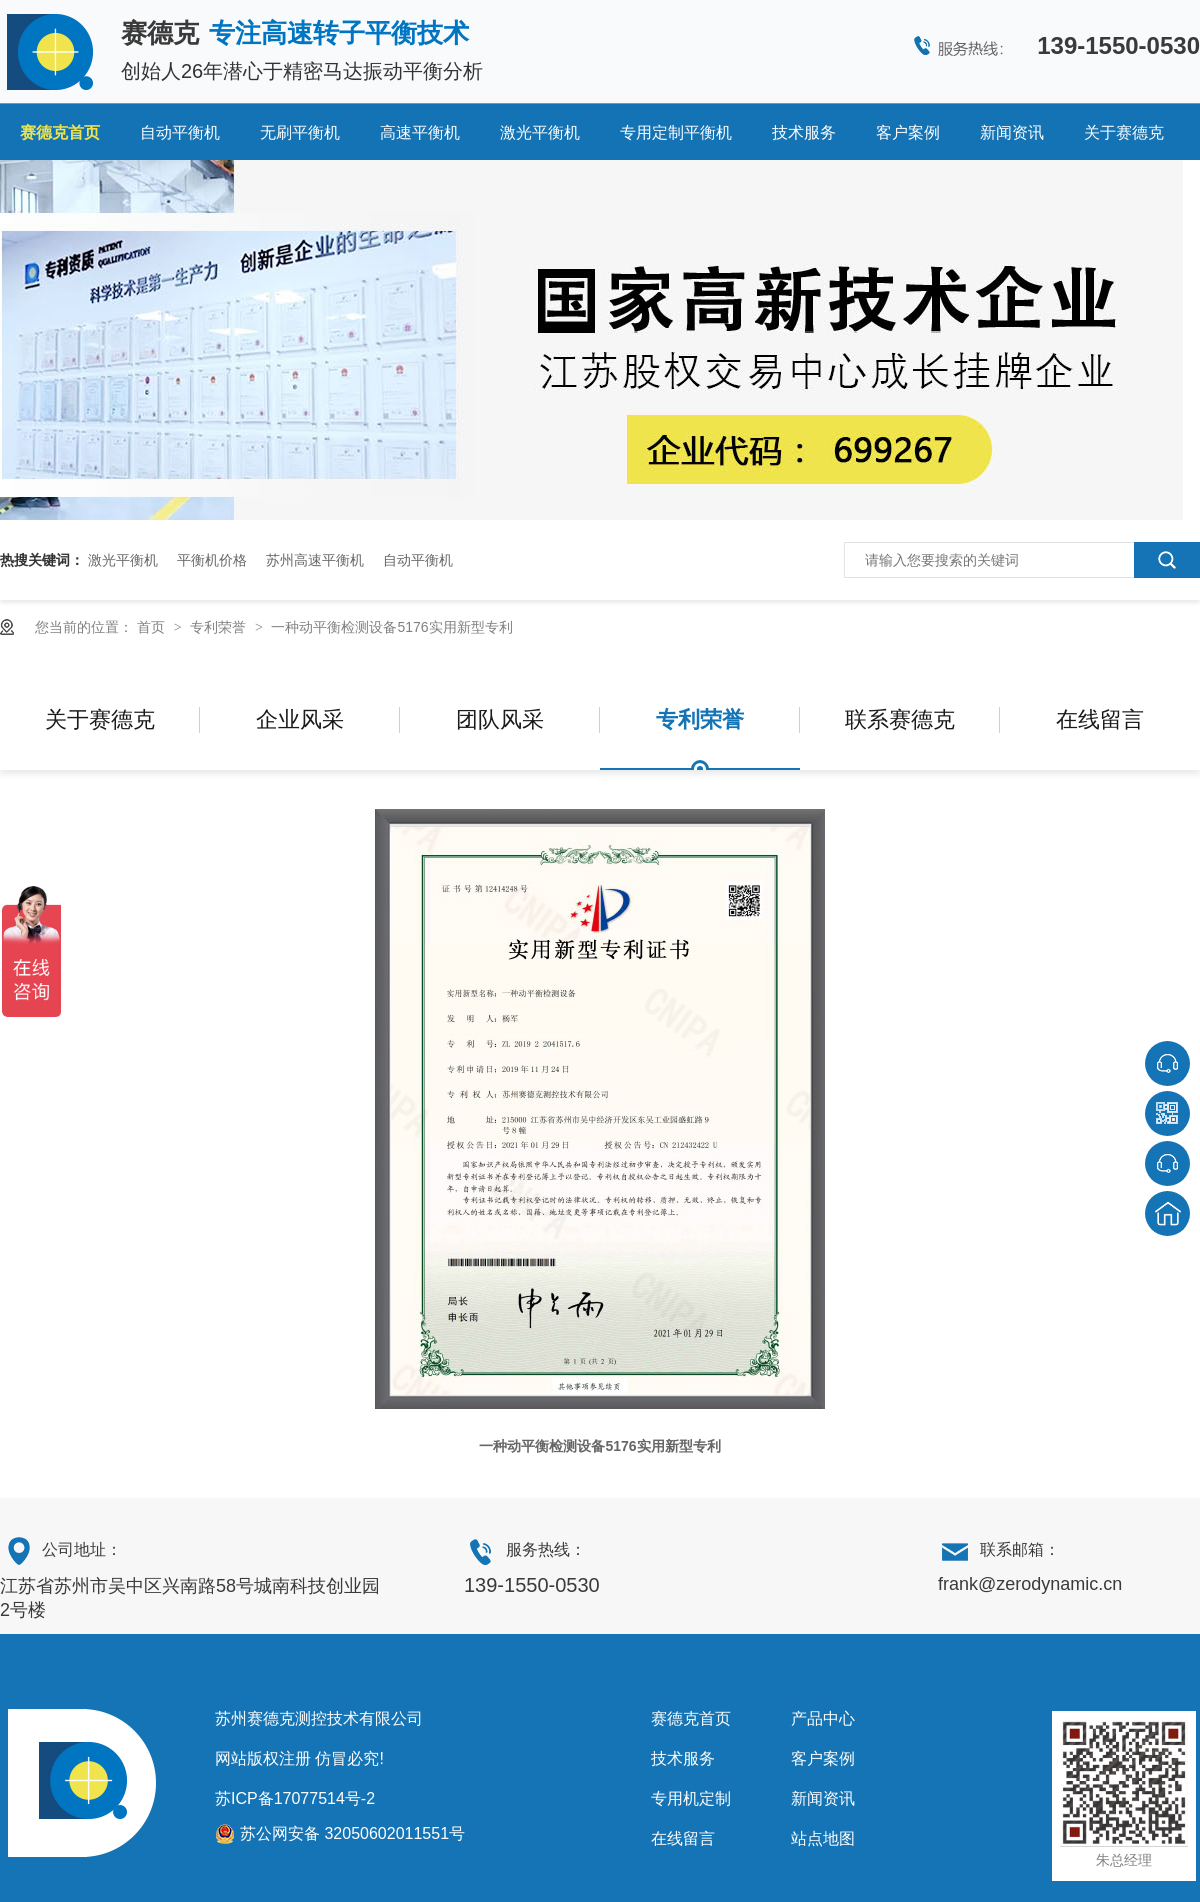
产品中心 (823, 1718)
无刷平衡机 (300, 132)
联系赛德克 (900, 719)
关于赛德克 (1124, 132)
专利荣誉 (220, 627)
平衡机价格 (212, 560)
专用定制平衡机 (676, 132)
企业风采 (300, 719)
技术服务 (804, 132)
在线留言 (1100, 719)
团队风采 (500, 719)
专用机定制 (691, 1798)
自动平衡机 (180, 132)
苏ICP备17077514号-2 (295, 1798)
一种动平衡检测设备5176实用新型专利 (391, 627)
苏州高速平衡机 (315, 560)
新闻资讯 (1012, 132)
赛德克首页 (60, 132)
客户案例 (908, 132)
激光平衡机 (540, 132)
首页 (153, 627)
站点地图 (823, 1838)
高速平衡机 (420, 132)
